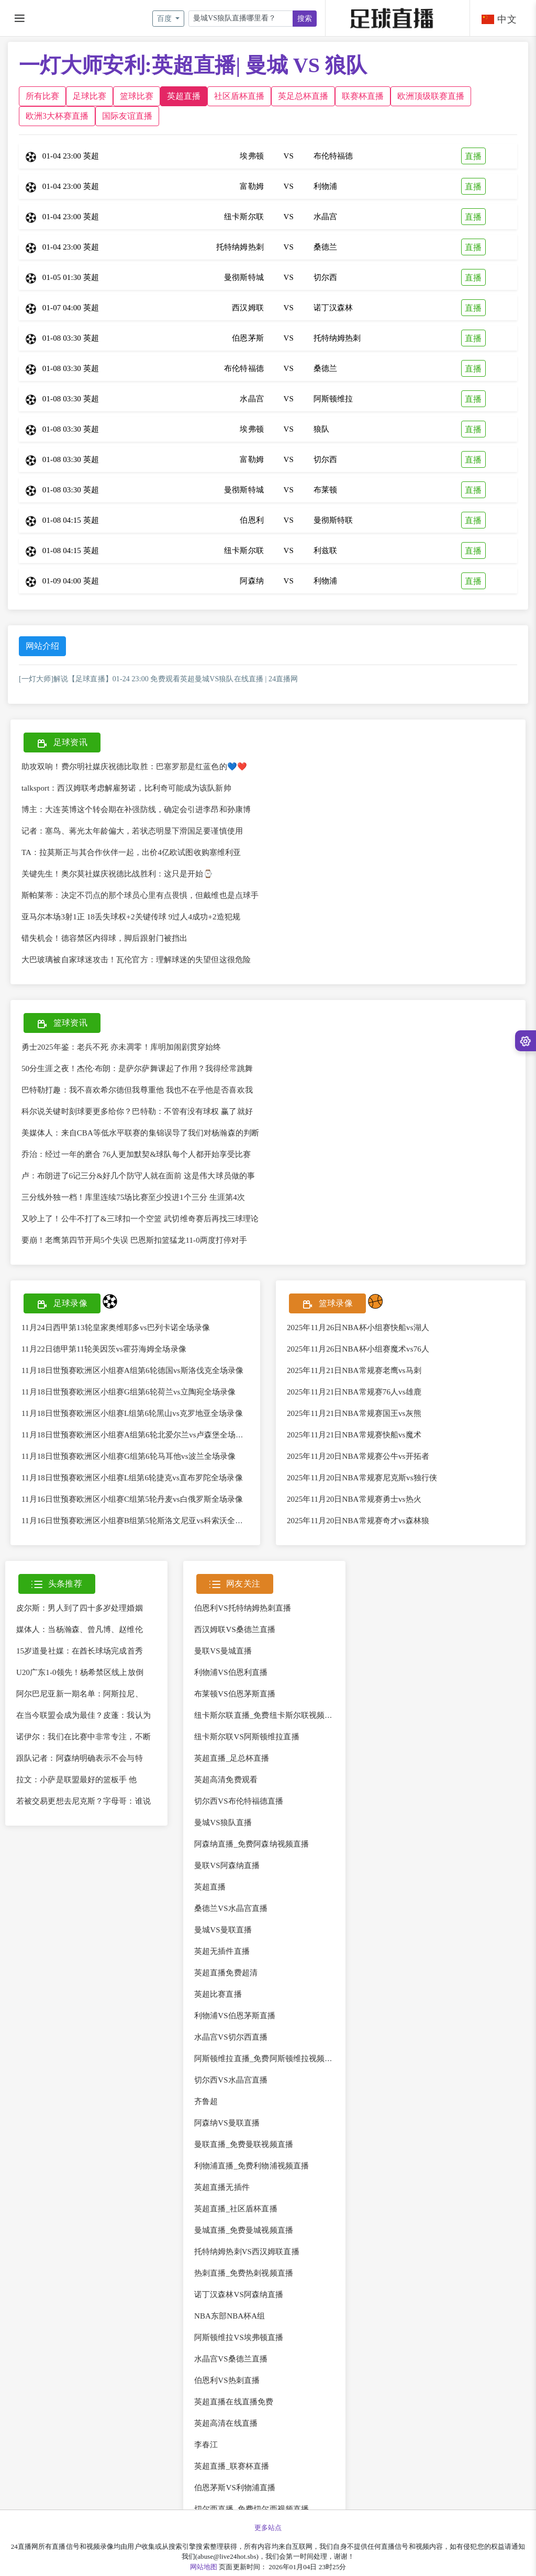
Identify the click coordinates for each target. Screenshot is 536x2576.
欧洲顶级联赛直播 (430, 96)
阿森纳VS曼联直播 (227, 2123)
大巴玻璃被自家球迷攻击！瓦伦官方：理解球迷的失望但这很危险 (136, 959)
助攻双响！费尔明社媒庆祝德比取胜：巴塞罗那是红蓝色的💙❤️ (134, 766)
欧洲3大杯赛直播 (57, 115)
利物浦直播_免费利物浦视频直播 (251, 2166)
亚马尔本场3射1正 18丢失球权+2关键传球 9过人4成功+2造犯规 (130, 917)
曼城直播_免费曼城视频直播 (243, 2230)
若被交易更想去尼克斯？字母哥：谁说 (83, 1801)
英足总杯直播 (303, 96)
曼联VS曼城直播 (223, 1651)
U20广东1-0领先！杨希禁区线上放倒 (79, 1672)
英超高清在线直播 (226, 2423)
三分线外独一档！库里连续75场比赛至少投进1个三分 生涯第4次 (133, 1197)
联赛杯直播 (363, 96)
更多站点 (268, 2528)
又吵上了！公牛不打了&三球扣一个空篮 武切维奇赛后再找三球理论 (140, 1218)
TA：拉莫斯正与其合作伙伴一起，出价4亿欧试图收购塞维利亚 (131, 852)
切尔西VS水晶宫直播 (230, 2080)
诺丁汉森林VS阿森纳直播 (238, 2294)
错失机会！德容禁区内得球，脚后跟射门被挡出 (104, 938)
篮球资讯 (62, 1024)
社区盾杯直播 (239, 96)
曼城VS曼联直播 (223, 1930)
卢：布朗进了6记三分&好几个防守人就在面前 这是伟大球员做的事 (138, 1176)
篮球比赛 (136, 96)
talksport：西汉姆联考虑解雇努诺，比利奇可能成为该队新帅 (126, 788)
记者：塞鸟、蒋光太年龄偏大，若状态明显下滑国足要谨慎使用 (132, 831)
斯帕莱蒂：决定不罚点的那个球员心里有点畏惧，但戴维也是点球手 (140, 895)
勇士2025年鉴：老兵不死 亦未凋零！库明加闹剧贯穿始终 (121, 1047)
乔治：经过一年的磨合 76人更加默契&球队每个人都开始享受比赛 (136, 1154)
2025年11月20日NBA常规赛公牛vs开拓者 (358, 1456)
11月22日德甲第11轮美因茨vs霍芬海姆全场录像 (103, 1349)
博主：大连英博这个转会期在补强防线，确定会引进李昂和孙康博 (136, 809)
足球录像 (62, 1304)
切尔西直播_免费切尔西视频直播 (251, 2509)
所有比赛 (42, 96)
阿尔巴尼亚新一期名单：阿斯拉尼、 (79, 1694)
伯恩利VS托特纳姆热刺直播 (242, 1608)
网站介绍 (42, 646)
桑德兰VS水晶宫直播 (230, 1908)
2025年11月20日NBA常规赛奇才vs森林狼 (358, 1520)
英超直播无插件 (222, 2187)
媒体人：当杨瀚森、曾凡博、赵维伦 (79, 1629)
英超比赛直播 (218, 1994)
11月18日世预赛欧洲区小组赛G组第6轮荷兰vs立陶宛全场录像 (128, 1392)
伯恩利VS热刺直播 (227, 2380)
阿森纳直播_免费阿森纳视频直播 (251, 1844)
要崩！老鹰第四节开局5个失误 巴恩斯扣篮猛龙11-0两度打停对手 (134, 1240)
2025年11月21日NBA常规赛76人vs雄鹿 (354, 1392)
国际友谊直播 (127, 115)
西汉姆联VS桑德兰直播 (234, 1629)
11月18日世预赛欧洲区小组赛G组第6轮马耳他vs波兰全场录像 (128, 1456)
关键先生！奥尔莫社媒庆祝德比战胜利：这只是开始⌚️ (117, 874)
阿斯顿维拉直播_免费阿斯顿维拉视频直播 (267, 2058)
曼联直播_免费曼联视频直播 (243, 2144)
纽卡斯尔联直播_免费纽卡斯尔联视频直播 (267, 1715)
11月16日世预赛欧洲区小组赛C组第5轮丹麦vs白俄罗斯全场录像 (132, 1499)
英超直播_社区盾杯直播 (235, 2208)
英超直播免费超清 (226, 1972)
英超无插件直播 (222, 1951)
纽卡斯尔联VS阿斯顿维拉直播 (246, 1737)
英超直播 (183, 96)
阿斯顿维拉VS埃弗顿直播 (238, 2337)
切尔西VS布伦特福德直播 (238, 1801)
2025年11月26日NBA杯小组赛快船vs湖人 (358, 1327)
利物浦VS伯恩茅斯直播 (234, 2015)
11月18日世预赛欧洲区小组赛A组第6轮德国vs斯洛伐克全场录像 (132, 1370)
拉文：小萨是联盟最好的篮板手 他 (76, 1779)
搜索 (304, 19)
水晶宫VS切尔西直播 (230, 2037)
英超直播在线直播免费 (233, 2402)
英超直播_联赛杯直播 (232, 2466)
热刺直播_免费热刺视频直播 (243, 2273)
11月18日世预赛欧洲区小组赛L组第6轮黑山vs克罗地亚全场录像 (132, 1413)
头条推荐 (56, 1584)
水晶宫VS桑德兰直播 (230, 2359)
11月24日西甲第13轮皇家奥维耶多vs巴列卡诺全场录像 (115, 1327)
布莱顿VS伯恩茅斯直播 (234, 1694)
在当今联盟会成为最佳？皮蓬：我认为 (83, 1715)
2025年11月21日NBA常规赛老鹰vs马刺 (354, 1370)
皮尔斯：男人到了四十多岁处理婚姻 (79, 1608)
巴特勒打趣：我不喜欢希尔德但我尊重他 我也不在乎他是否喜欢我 (137, 1090)
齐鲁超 (206, 2101)
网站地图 (203, 2567)
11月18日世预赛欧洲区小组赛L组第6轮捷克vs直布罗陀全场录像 (132, 1477)
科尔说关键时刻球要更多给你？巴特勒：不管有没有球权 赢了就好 (137, 1111)
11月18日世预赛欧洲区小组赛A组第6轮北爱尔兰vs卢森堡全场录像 (136, 1435)
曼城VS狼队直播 (223, 1822)
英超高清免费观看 (226, 1779)
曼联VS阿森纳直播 (227, 1865)
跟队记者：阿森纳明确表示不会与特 (79, 1758)
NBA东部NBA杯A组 (229, 2316)
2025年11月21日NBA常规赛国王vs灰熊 (354, 1413)
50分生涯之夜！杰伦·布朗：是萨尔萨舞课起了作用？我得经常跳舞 (137, 1068)
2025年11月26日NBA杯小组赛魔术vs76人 (358, 1349)
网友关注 (234, 1584)
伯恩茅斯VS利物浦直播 (234, 2487)
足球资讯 (62, 743)
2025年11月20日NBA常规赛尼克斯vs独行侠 (362, 1477)
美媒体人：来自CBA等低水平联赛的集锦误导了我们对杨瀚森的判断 (140, 1133)
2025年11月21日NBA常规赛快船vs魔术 (354, 1435)
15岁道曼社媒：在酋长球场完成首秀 (79, 1651)
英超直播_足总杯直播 (232, 1758)
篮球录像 (327, 1304)
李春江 (206, 2444)
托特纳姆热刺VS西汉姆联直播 (246, 2251)
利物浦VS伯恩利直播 (230, 1672)
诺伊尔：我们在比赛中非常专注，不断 (83, 1737)
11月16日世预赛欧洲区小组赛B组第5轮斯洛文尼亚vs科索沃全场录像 (140, 1520)
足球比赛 (89, 96)
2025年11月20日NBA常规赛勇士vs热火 (354, 1499)
